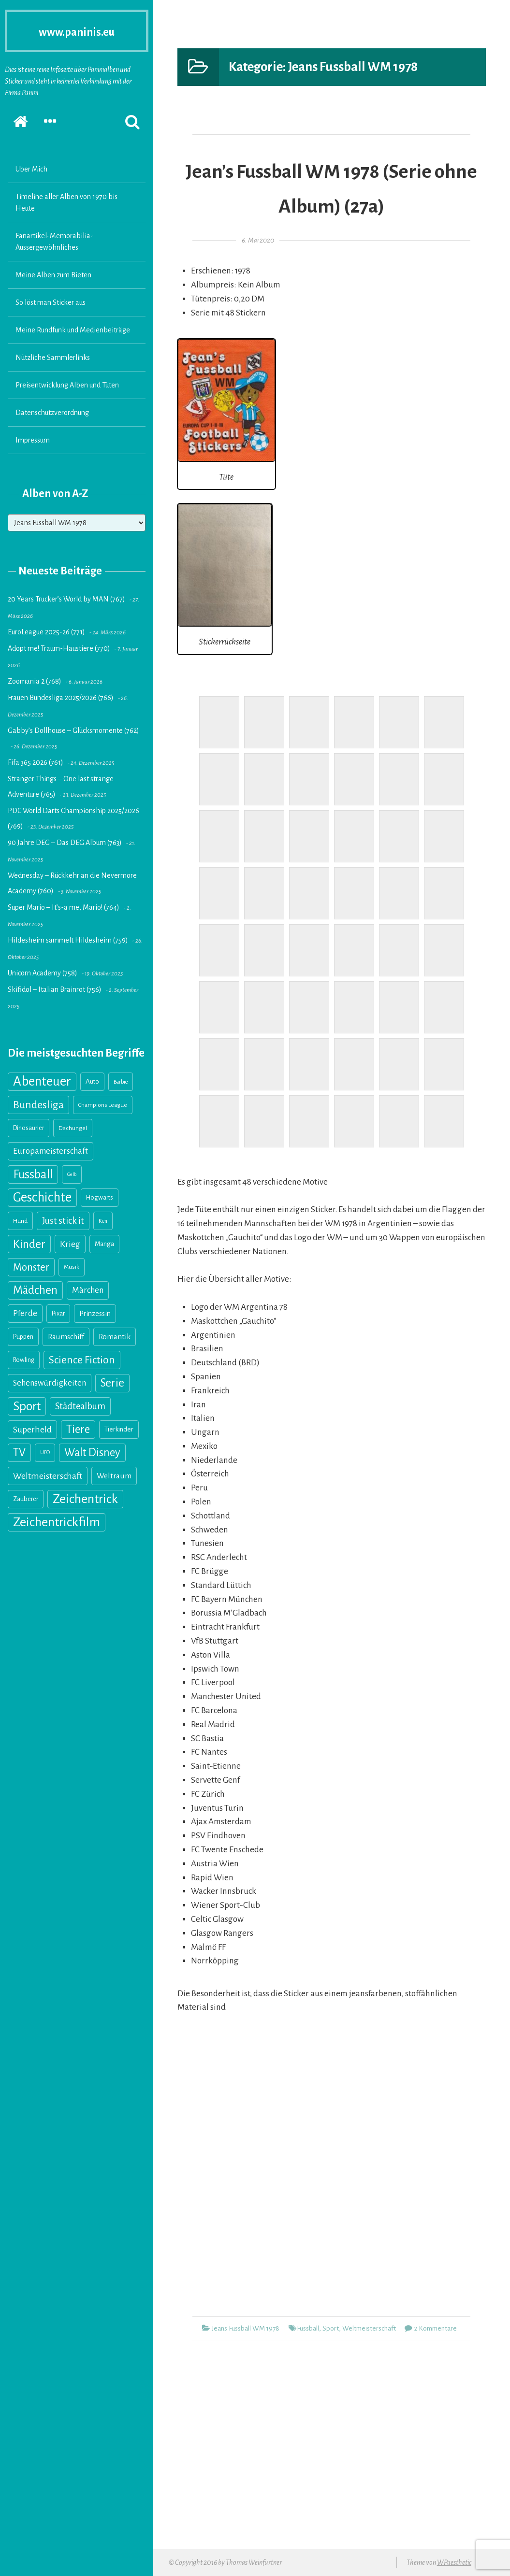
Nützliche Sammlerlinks (52, 357)
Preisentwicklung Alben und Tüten (67, 385)
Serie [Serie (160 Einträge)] (112, 1383)
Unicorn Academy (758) (42, 973)
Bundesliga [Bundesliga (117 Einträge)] (38, 1105)
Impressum (32, 440)
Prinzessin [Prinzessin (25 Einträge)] (95, 1313)
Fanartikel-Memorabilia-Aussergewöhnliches (54, 241)
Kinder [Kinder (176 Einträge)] (29, 1244)
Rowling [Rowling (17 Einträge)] (23, 1360)
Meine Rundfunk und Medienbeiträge (72, 330)
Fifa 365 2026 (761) (35, 762)
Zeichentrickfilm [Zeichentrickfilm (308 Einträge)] (56, 1522)
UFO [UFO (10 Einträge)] (45, 1452)
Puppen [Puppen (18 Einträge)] (23, 1336)
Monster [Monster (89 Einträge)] (31, 1267)
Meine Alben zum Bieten (53, 275)
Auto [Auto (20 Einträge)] (92, 1081)
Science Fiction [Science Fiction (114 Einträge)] (82, 1360)
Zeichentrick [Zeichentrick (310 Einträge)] (85, 1499)
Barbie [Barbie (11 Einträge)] (121, 1082)
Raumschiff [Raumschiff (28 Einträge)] (66, 1337)
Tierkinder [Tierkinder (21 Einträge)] (118, 1429)
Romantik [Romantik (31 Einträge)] (115, 1336)
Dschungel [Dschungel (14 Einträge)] (72, 1128)
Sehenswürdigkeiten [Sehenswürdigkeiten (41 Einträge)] (49, 1383)
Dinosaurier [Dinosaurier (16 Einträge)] (28, 1128)
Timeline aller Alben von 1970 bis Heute (66, 202)
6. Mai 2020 (258, 240)
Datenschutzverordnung (52, 412)
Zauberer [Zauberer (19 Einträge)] (25, 1499)
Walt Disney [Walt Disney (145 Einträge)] (92, 1452)
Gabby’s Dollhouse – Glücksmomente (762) (73, 730)
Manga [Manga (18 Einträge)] (104, 1243)
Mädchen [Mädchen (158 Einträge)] (35, 1290)
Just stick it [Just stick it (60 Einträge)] (63, 1221)
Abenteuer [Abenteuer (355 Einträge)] (42, 1081)
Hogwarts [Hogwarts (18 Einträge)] (99, 1197)
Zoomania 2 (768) (34, 681)
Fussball (308, 2328)
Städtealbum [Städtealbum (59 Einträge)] (80, 1406)
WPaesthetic (454, 2562)
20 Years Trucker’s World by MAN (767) (66, 599)
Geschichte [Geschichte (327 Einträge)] (42, 1197)
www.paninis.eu (76, 31)
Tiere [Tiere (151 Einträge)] (78, 1429)
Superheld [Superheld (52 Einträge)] (32, 1429)
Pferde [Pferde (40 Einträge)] (25, 1313)
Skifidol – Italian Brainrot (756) (55, 989)
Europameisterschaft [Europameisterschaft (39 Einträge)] (50, 1151)
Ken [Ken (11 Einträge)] (103, 1221)
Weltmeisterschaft (369, 2328)
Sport (330, 2328)
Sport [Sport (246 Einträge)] (27, 1406)
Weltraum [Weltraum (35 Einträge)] (114, 1476)
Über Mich (31, 169)
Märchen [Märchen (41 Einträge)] (87, 1290)
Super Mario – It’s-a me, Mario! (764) (63, 907)
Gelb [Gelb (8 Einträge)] (71, 1174)
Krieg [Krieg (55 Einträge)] (70, 1244)
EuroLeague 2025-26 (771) (46, 632)
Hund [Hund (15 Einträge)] (20, 1220)
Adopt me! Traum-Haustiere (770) (59, 648)
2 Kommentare (435, 2328)
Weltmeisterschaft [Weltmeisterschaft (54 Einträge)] (47, 1476)
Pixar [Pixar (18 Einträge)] (58, 1313)
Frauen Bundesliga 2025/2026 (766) (61, 697)
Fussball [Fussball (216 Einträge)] (33, 1174)
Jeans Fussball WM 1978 (245, 2328)
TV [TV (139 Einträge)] (19, 1452)
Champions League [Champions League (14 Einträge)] (102, 1105)
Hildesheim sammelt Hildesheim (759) (68, 940)
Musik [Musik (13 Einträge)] (71, 1267)
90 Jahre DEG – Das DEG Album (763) (65, 842)
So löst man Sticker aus (50, 302)
